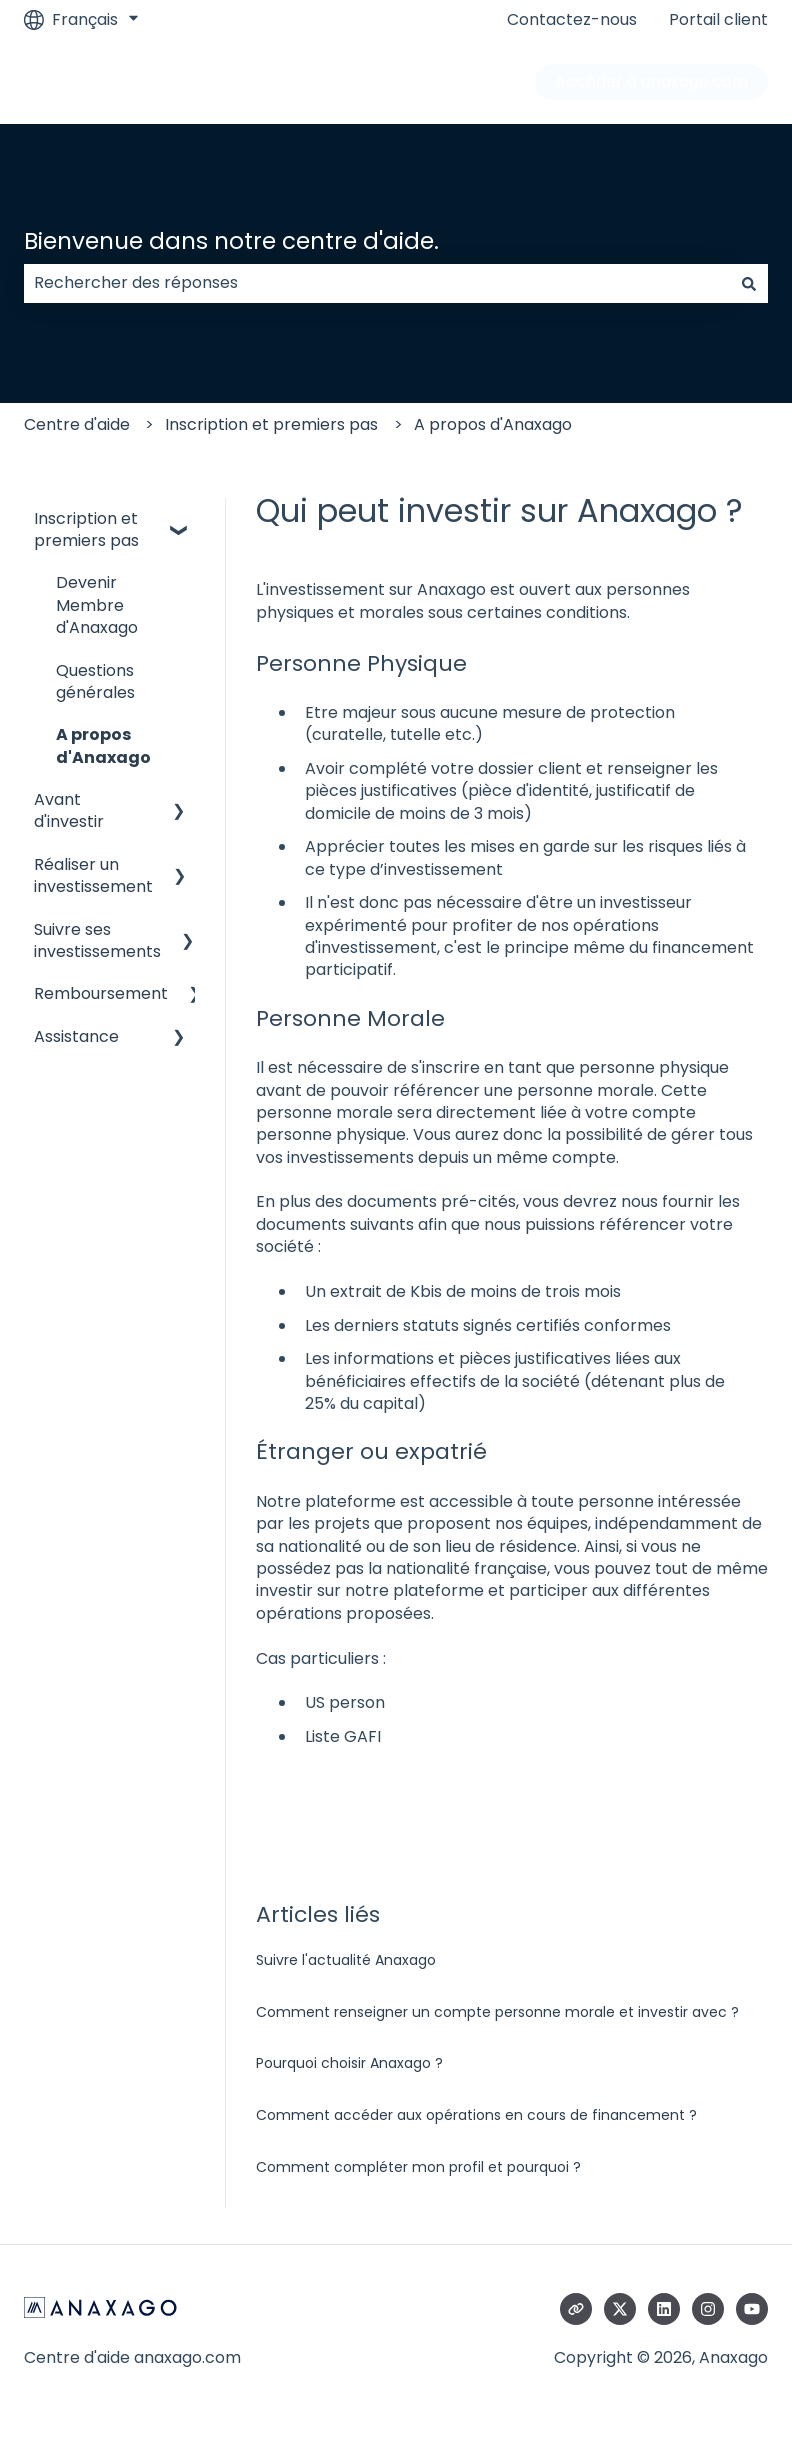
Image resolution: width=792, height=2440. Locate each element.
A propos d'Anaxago (493, 424)
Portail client (718, 20)
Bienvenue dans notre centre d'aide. (231, 241)
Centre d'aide (77, 424)
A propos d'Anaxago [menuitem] (103, 745)
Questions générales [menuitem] (95, 681)
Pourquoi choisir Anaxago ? (349, 2063)
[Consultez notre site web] (576, 2309)
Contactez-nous (572, 20)
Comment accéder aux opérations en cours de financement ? (476, 2115)
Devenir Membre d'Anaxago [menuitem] (97, 605)
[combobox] (377, 283)
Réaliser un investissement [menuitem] (93, 875)
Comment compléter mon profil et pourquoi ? (418, 2167)
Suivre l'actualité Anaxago (346, 1960)
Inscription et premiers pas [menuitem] (86, 529)
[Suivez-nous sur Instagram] (708, 2309)
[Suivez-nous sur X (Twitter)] (620, 2309)
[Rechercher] (749, 283)
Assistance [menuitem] (76, 1036)
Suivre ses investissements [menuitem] (97, 940)
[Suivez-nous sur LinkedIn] (664, 2309)
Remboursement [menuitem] (101, 993)
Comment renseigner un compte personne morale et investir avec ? (497, 2012)
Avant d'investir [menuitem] (69, 810)
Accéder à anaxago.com (651, 81)
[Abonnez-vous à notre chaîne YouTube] (752, 2309)
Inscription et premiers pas (271, 424)
